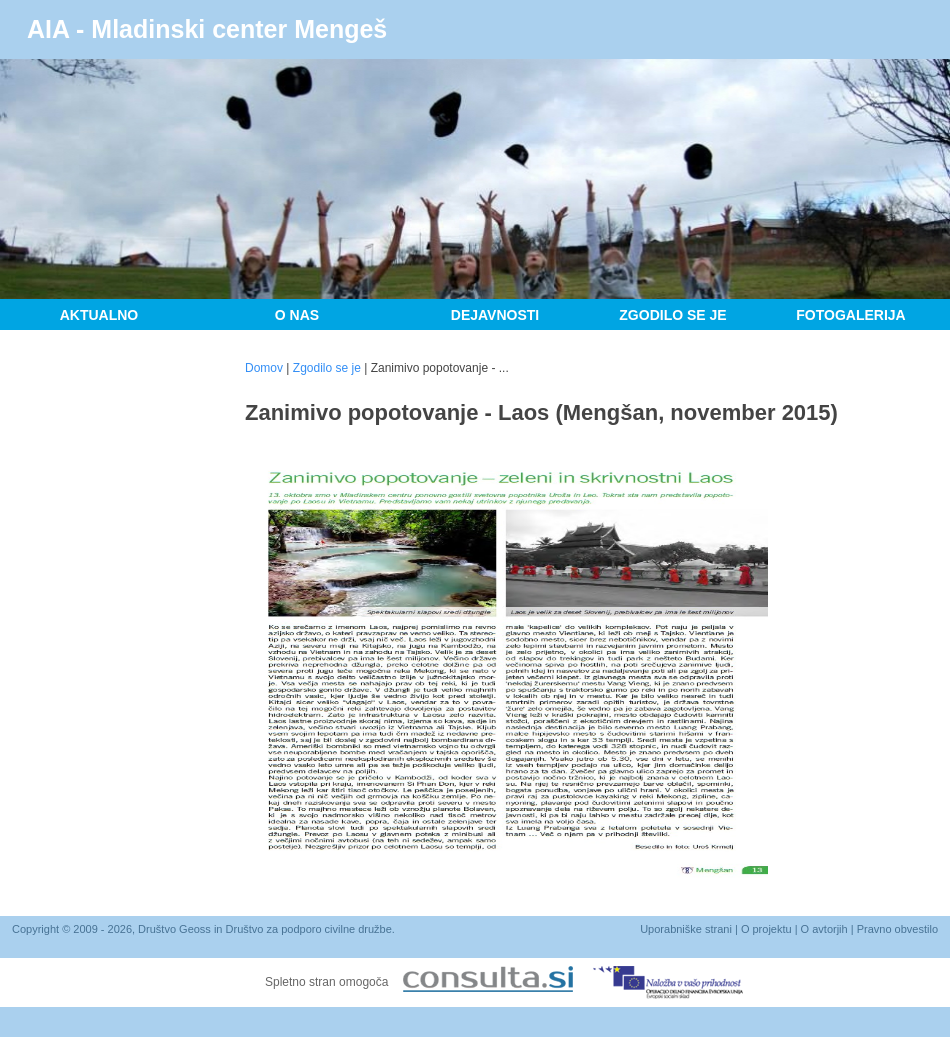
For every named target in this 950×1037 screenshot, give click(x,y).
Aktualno (99, 315)
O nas (297, 315)
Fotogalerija (850, 315)
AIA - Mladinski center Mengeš (207, 29)
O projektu (766, 929)
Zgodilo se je (672, 315)
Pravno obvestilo (897, 929)
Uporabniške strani (686, 929)
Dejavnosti (495, 315)
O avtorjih (824, 929)
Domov (264, 368)
